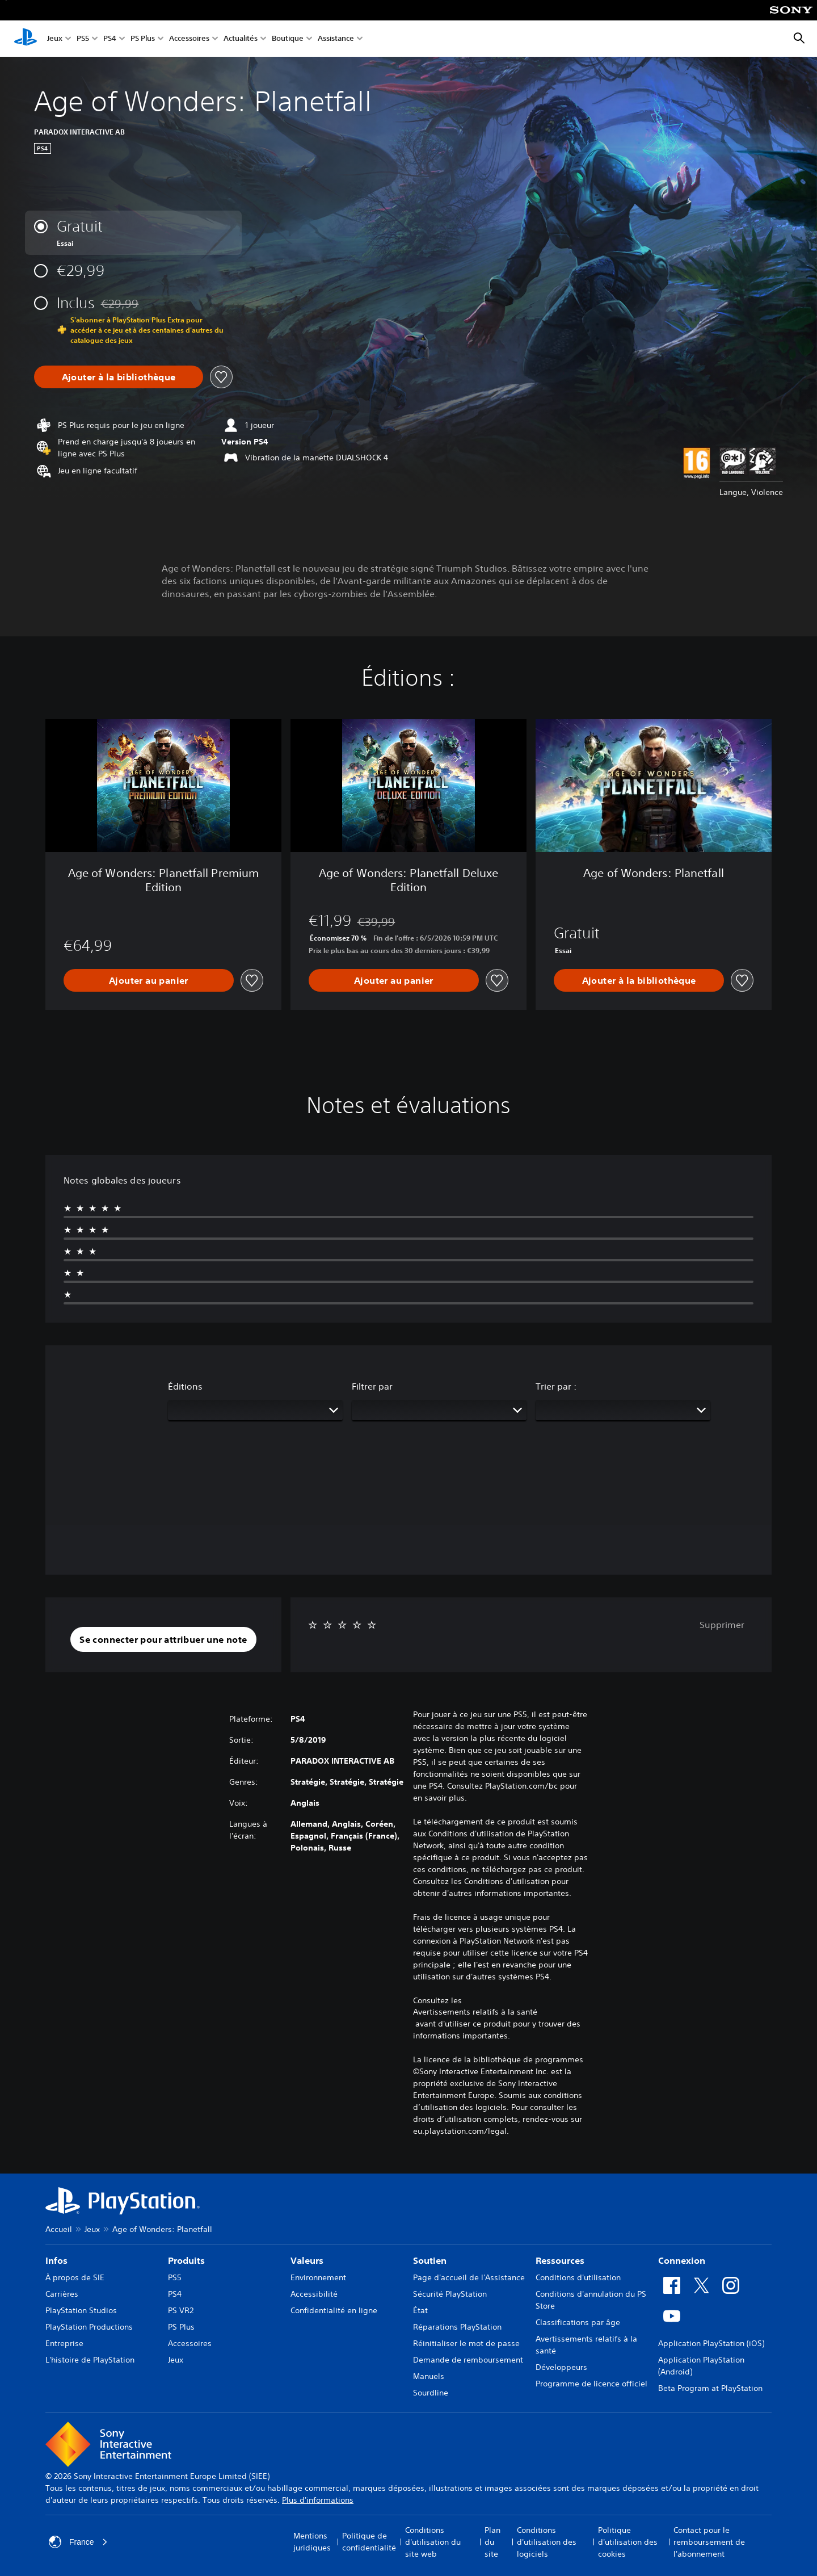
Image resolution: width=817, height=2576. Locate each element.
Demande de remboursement (468, 2360)
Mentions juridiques (312, 2542)
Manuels (428, 2376)
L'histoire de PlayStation (89, 2360)
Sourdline (430, 2393)
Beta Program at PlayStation (710, 2388)
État (420, 2310)
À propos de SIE (74, 2277)
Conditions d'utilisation (578, 2277)
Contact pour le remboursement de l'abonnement (709, 2542)
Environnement (318, 2277)
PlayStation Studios (81, 2310)
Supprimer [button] (722, 1624)
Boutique (288, 39)
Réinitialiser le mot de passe (466, 2343)
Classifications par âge (578, 2322)
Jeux (54, 39)
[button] (163, 1639)
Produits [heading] (186, 2260)
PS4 (109, 39)
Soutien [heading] (430, 2260)
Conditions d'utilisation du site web (433, 2542)
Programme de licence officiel (591, 2383)
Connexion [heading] (681, 2260)
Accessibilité (314, 2294)
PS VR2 (180, 2310)
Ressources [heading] (560, 2260)
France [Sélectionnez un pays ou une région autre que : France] (78, 2542)
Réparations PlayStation (457, 2327)
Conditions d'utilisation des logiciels (546, 2542)
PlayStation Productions (89, 2327)
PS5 (83, 39)
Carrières (61, 2294)
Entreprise (64, 2343)
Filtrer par (372, 1386)
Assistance (336, 39)
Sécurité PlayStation (450, 2294)
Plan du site (492, 2542)
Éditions (185, 1386)
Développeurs (561, 2367)
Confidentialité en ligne (333, 2310)
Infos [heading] (56, 2260)
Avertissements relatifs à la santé (475, 2012)
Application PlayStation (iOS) (711, 2343)
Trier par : (556, 1386)
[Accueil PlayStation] (25, 38)
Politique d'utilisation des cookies (628, 2542)
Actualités (241, 39)
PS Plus (142, 39)
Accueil (58, 2229)
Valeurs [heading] (306, 2260)
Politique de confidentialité (369, 2542)
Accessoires (189, 39)
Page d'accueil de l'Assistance (469, 2277)
